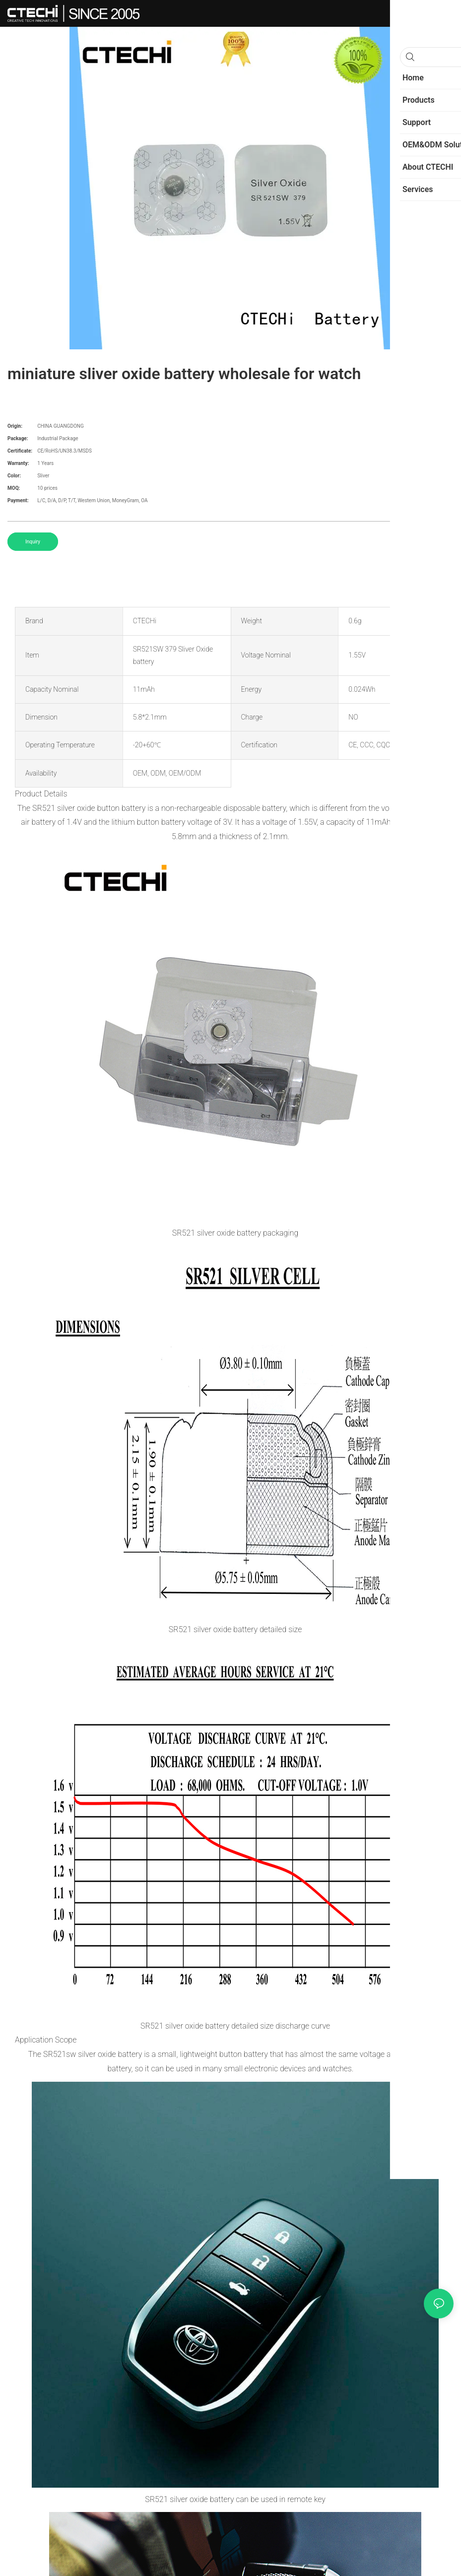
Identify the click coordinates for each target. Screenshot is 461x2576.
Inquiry (32, 541)
